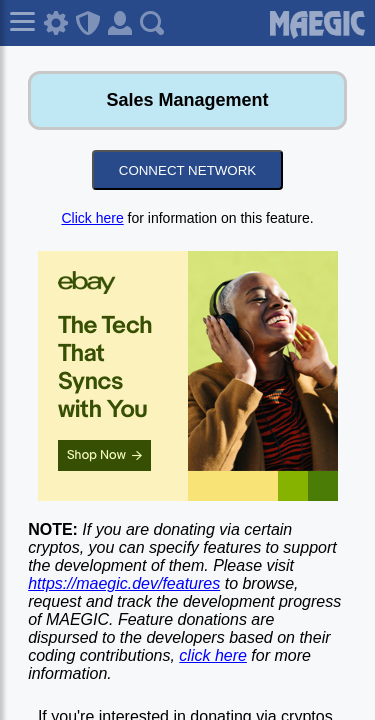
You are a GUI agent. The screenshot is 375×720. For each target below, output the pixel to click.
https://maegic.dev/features (124, 583)
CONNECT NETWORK (187, 170)
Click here (92, 218)
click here (213, 655)
